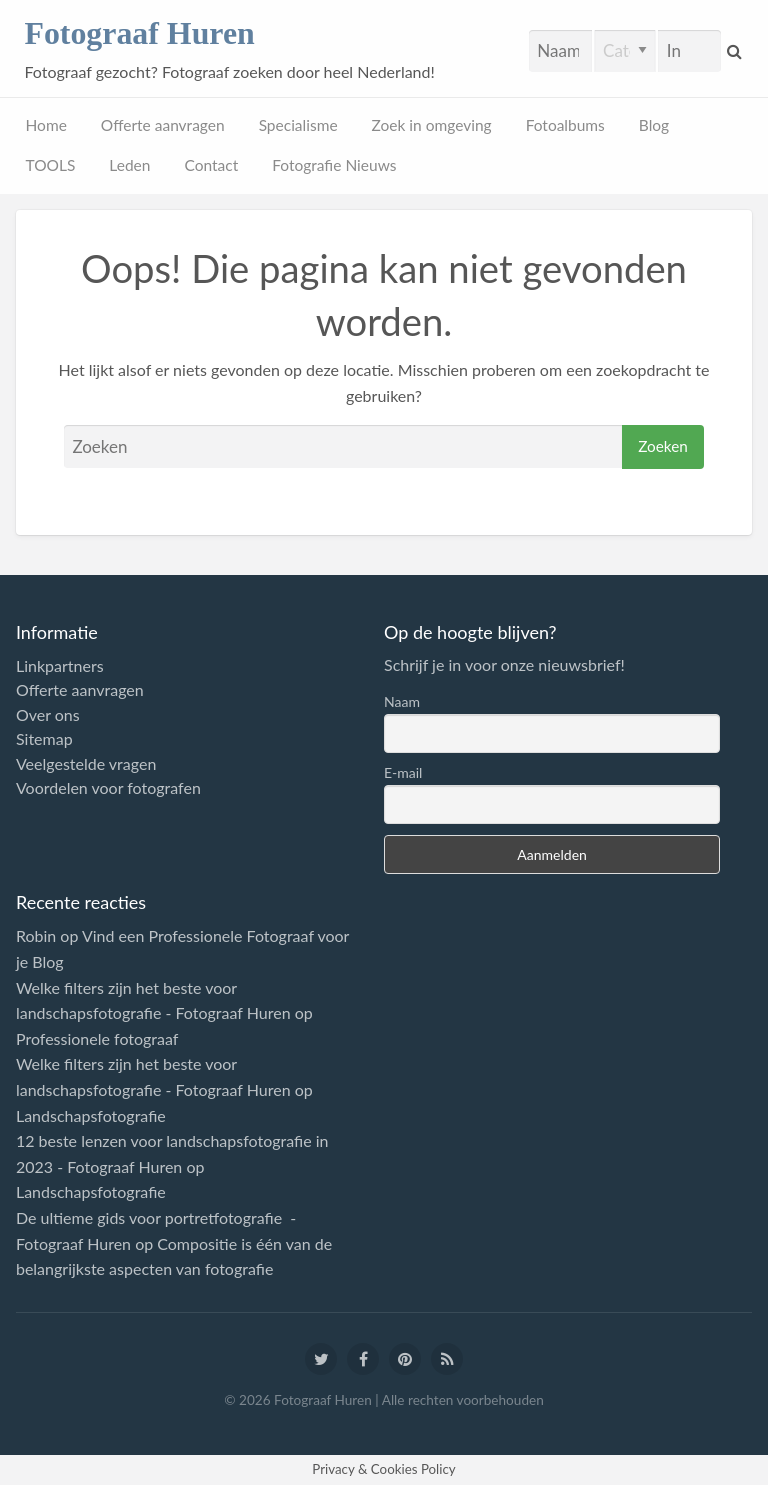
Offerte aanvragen (163, 125)
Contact (211, 165)
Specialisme (298, 125)
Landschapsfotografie (91, 1115)
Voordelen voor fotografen (108, 788)
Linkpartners (60, 666)
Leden (129, 165)
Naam (402, 701)
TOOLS (51, 165)
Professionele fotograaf (97, 1038)
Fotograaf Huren (139, 33)
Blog (654, 125)
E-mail (403, 772)
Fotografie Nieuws (334, 165)
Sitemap (44, 739)
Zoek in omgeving (432, 125)
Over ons (48, 715)
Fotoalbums (565, 125)
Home (46, 125)
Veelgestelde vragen (86, 764)
